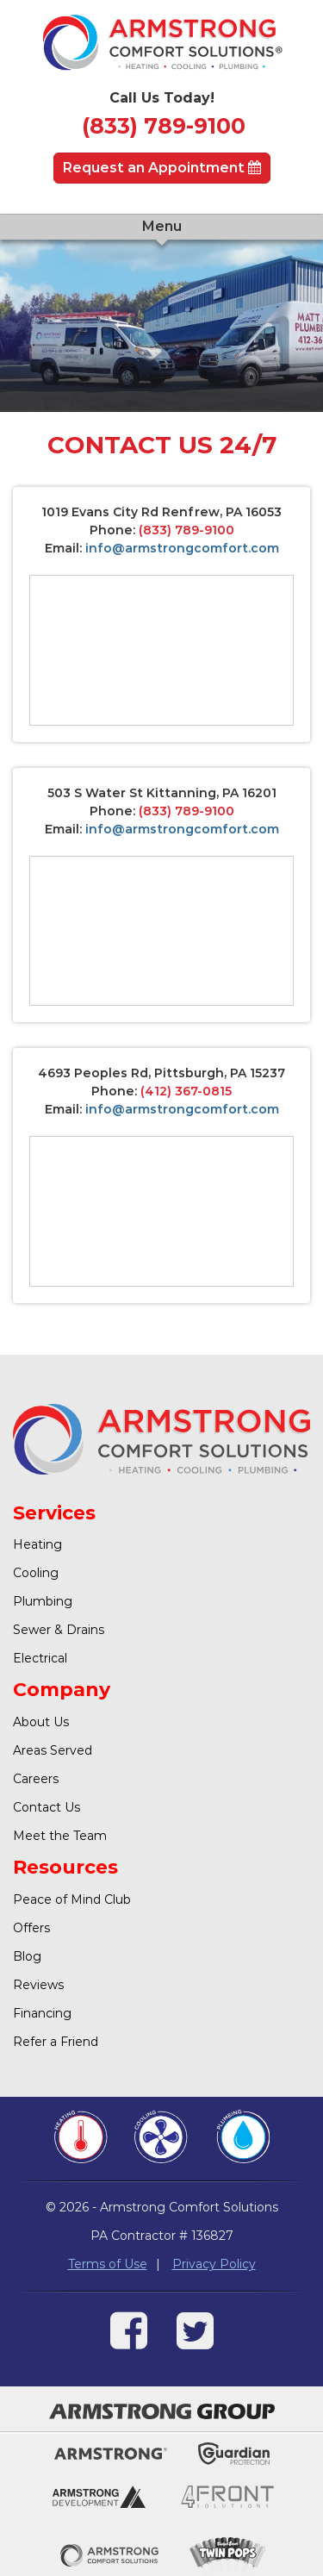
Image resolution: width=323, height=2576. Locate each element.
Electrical (40, 1658)
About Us (41, 1722)
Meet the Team (60, 1835)
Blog (27, 1956)
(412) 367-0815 (186, 1091)
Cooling (36, 1573)
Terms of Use (107, 2264)
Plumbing (42, 1601)
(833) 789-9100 (163, 126)
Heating (37, 1544)
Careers (36, 1779)
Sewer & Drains (58, 1629)
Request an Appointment (162, 167)
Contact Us (46, 1807)
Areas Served (52, 1750)
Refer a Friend (55, 2041)
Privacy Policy (214, 2264)
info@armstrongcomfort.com (182, 548)
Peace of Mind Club (72, 1899)
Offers (31, 1928)
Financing (42, 2013)
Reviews (38, 1985)
